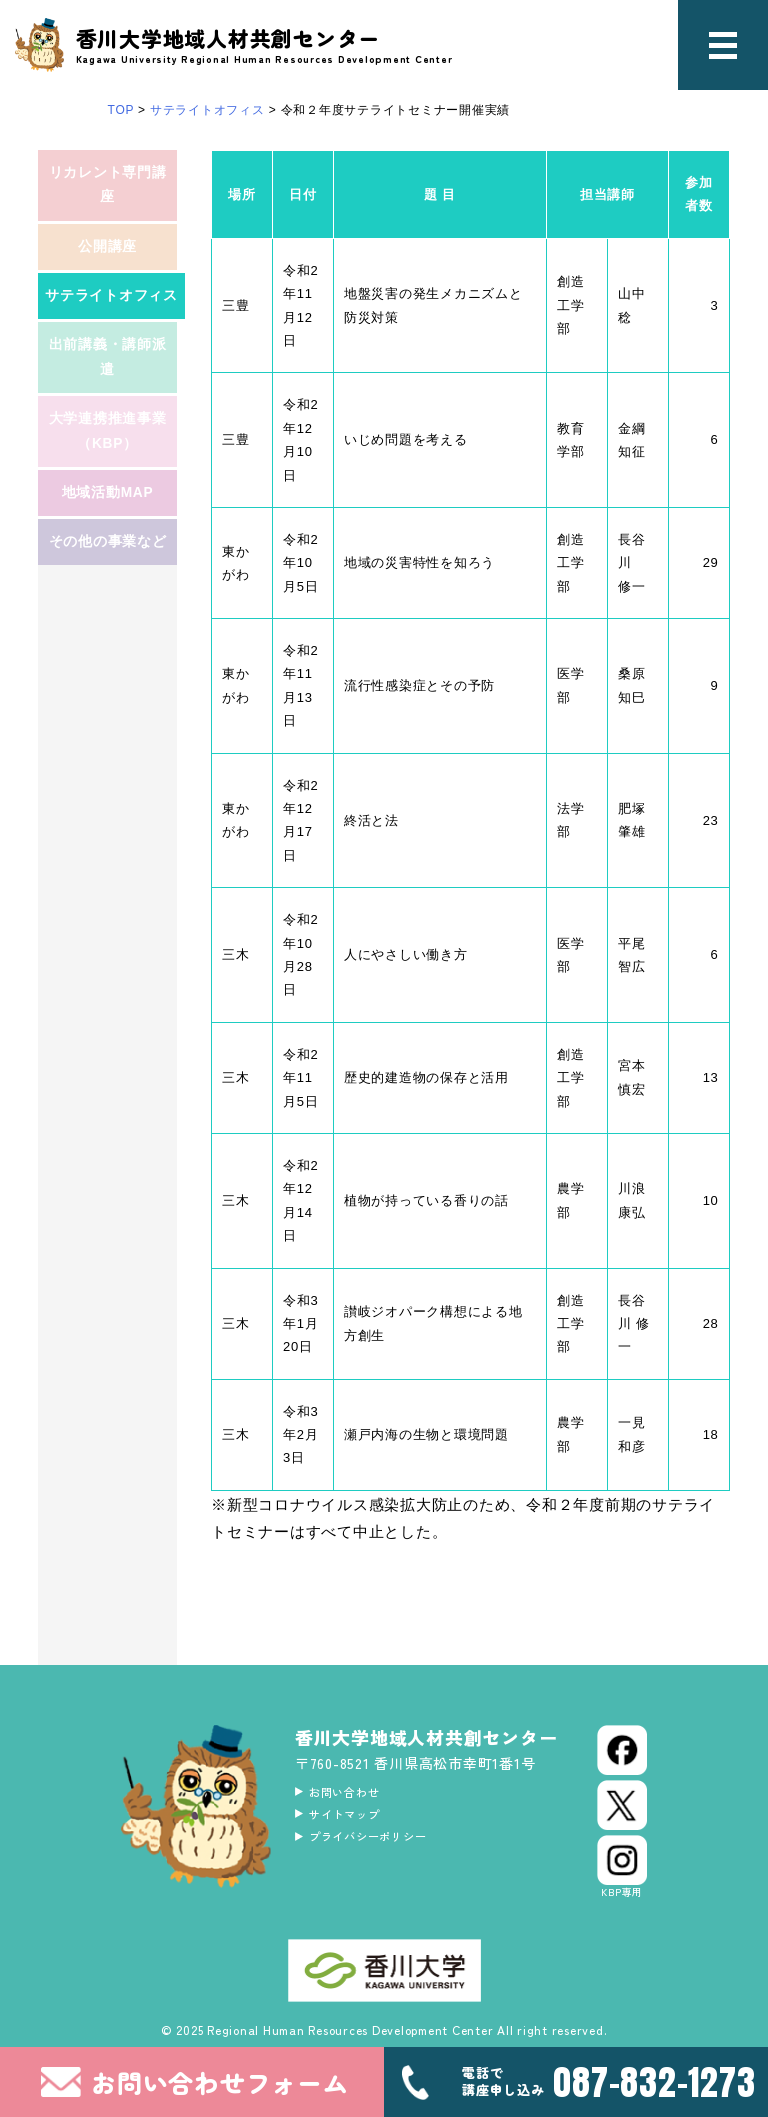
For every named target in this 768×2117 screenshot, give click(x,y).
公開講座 (107, 267)
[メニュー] (723, 45)
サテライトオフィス (115, 329)
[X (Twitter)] (622, 1805)
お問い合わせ (356, 1794)
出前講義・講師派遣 (108, 405)
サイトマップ (356, 1821)
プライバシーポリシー (386, 1848)
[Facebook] (622, 1750)
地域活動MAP (107, 569)
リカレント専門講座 (108, 192)
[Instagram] (622, 1867)
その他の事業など (108, 631)
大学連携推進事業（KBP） (108, 494)
